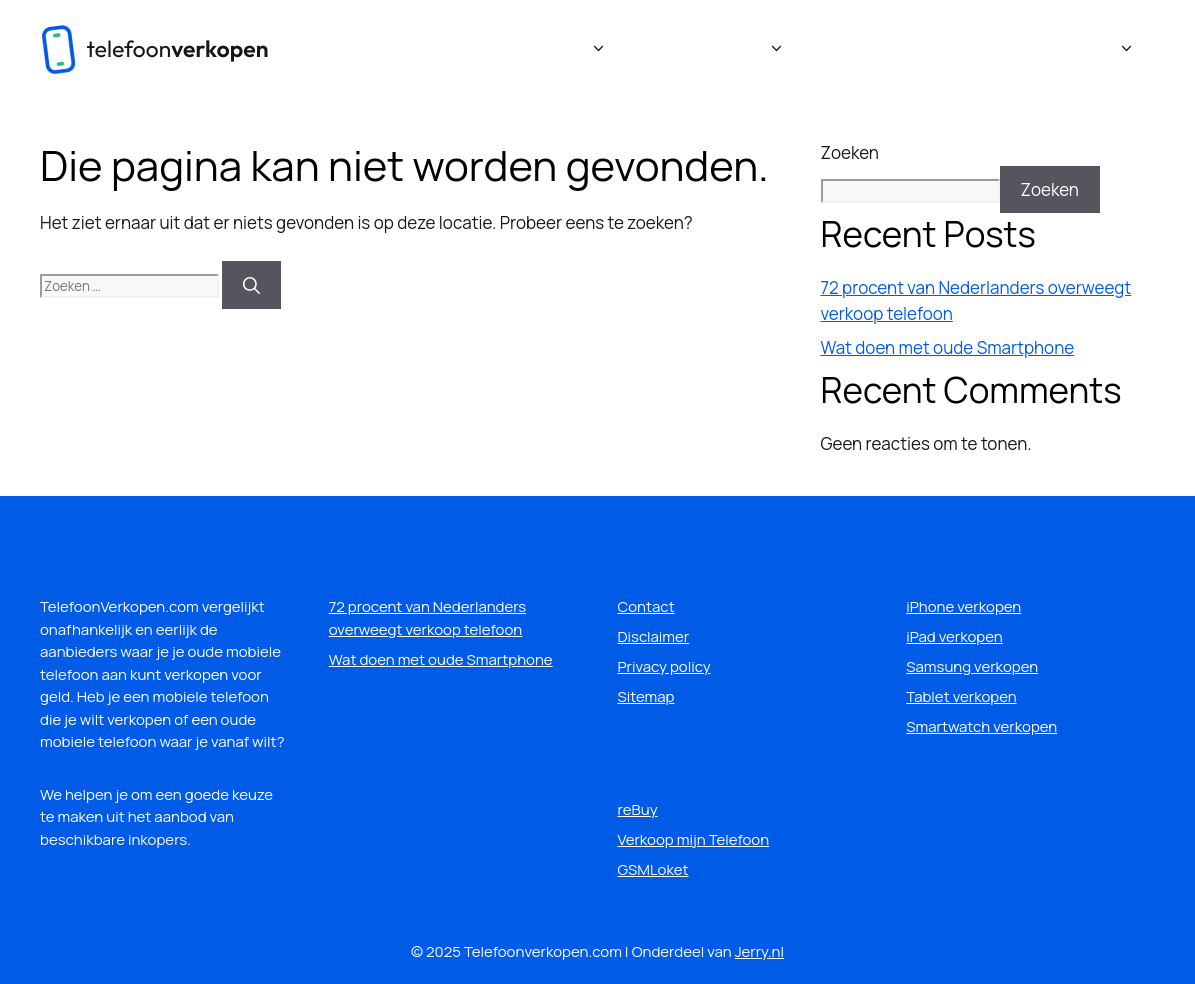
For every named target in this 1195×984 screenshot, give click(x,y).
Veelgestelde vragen (896, 49)
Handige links (1081, 50)
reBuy (638, 809)
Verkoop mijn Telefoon (694, 839)
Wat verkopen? (726, 50)
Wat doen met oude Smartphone (948, 347)
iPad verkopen (954, 636)
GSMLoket (653, 869)
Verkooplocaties (545, 50)
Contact (646, 606)
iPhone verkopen (963, 606)
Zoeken (850, 152)
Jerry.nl (759, 951)
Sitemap (646, 696)
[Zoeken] (251, 285)
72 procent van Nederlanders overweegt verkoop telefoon (427, 618)
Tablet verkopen (961, 696)
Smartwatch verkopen (981, 726)
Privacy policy (664, 666)
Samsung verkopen (972, 666)
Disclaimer (654, 636)
